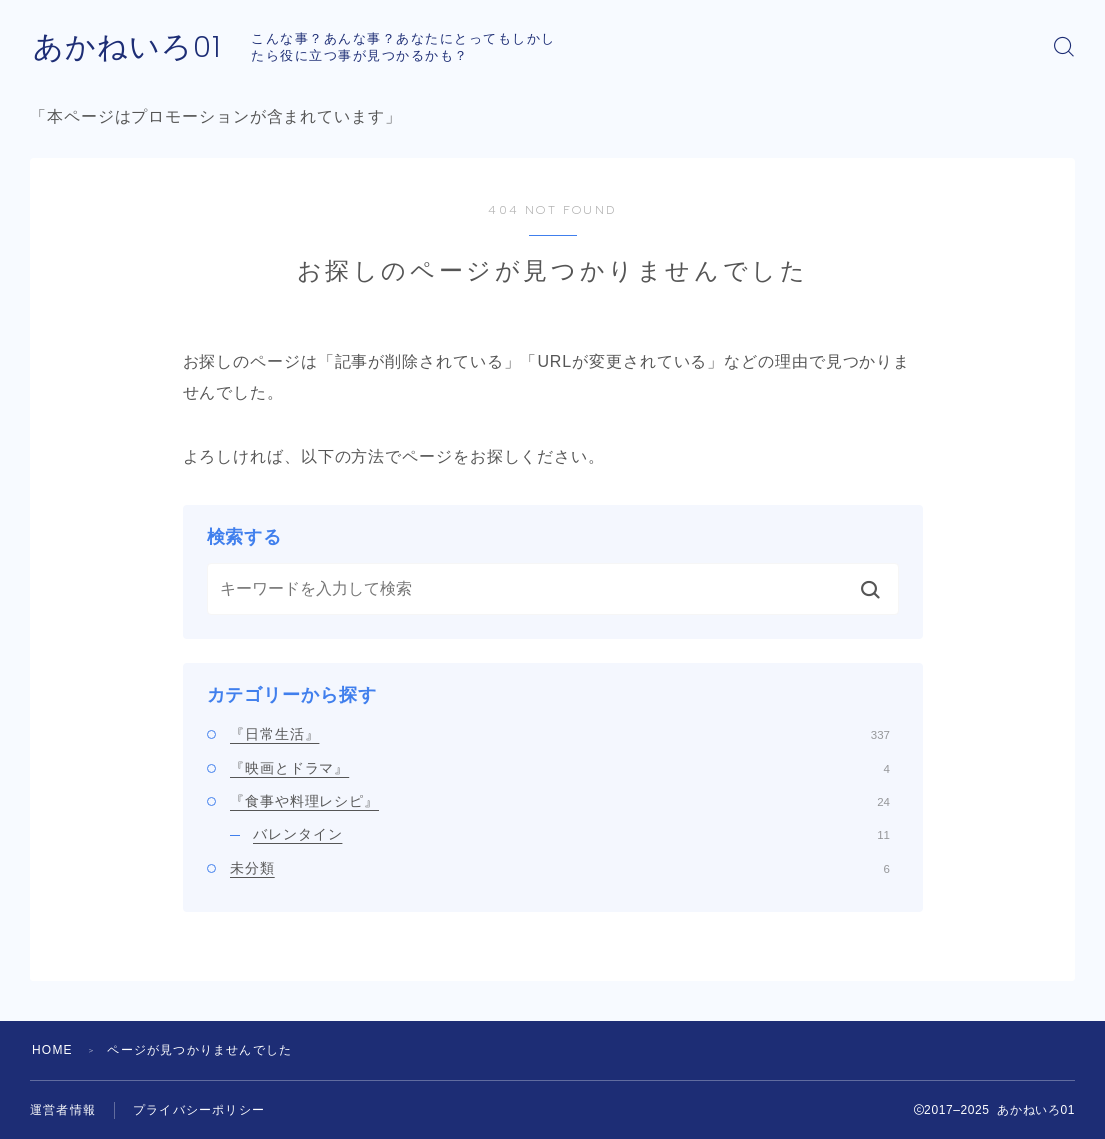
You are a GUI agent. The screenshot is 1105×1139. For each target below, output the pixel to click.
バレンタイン (571, 836)
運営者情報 (63, 1112)
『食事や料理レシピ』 (560, 803)
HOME (52, 1052)
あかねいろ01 (127, 46)
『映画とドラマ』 (560, 770)
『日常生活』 (560, 736)
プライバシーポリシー (199, 1112)
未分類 (560, 870)
